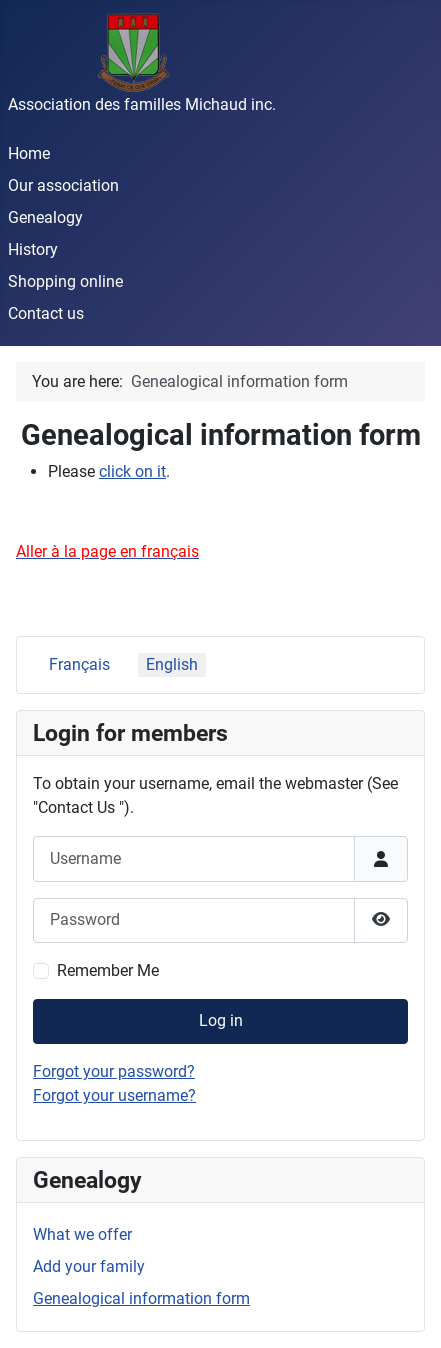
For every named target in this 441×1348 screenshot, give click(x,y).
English (172, 664)
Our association (63, 185)
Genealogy (45, 217)
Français (79, 664)
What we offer (82, 1234)
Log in (221, 1020)
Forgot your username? (114, 1095)
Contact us (46, 313)
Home (29, 153)
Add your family (89, 1266)
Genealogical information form (141, 1298)
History (33, 249)
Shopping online (65, 281)
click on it (132, 471)
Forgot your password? (114, 1071)
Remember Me (108, 970)
